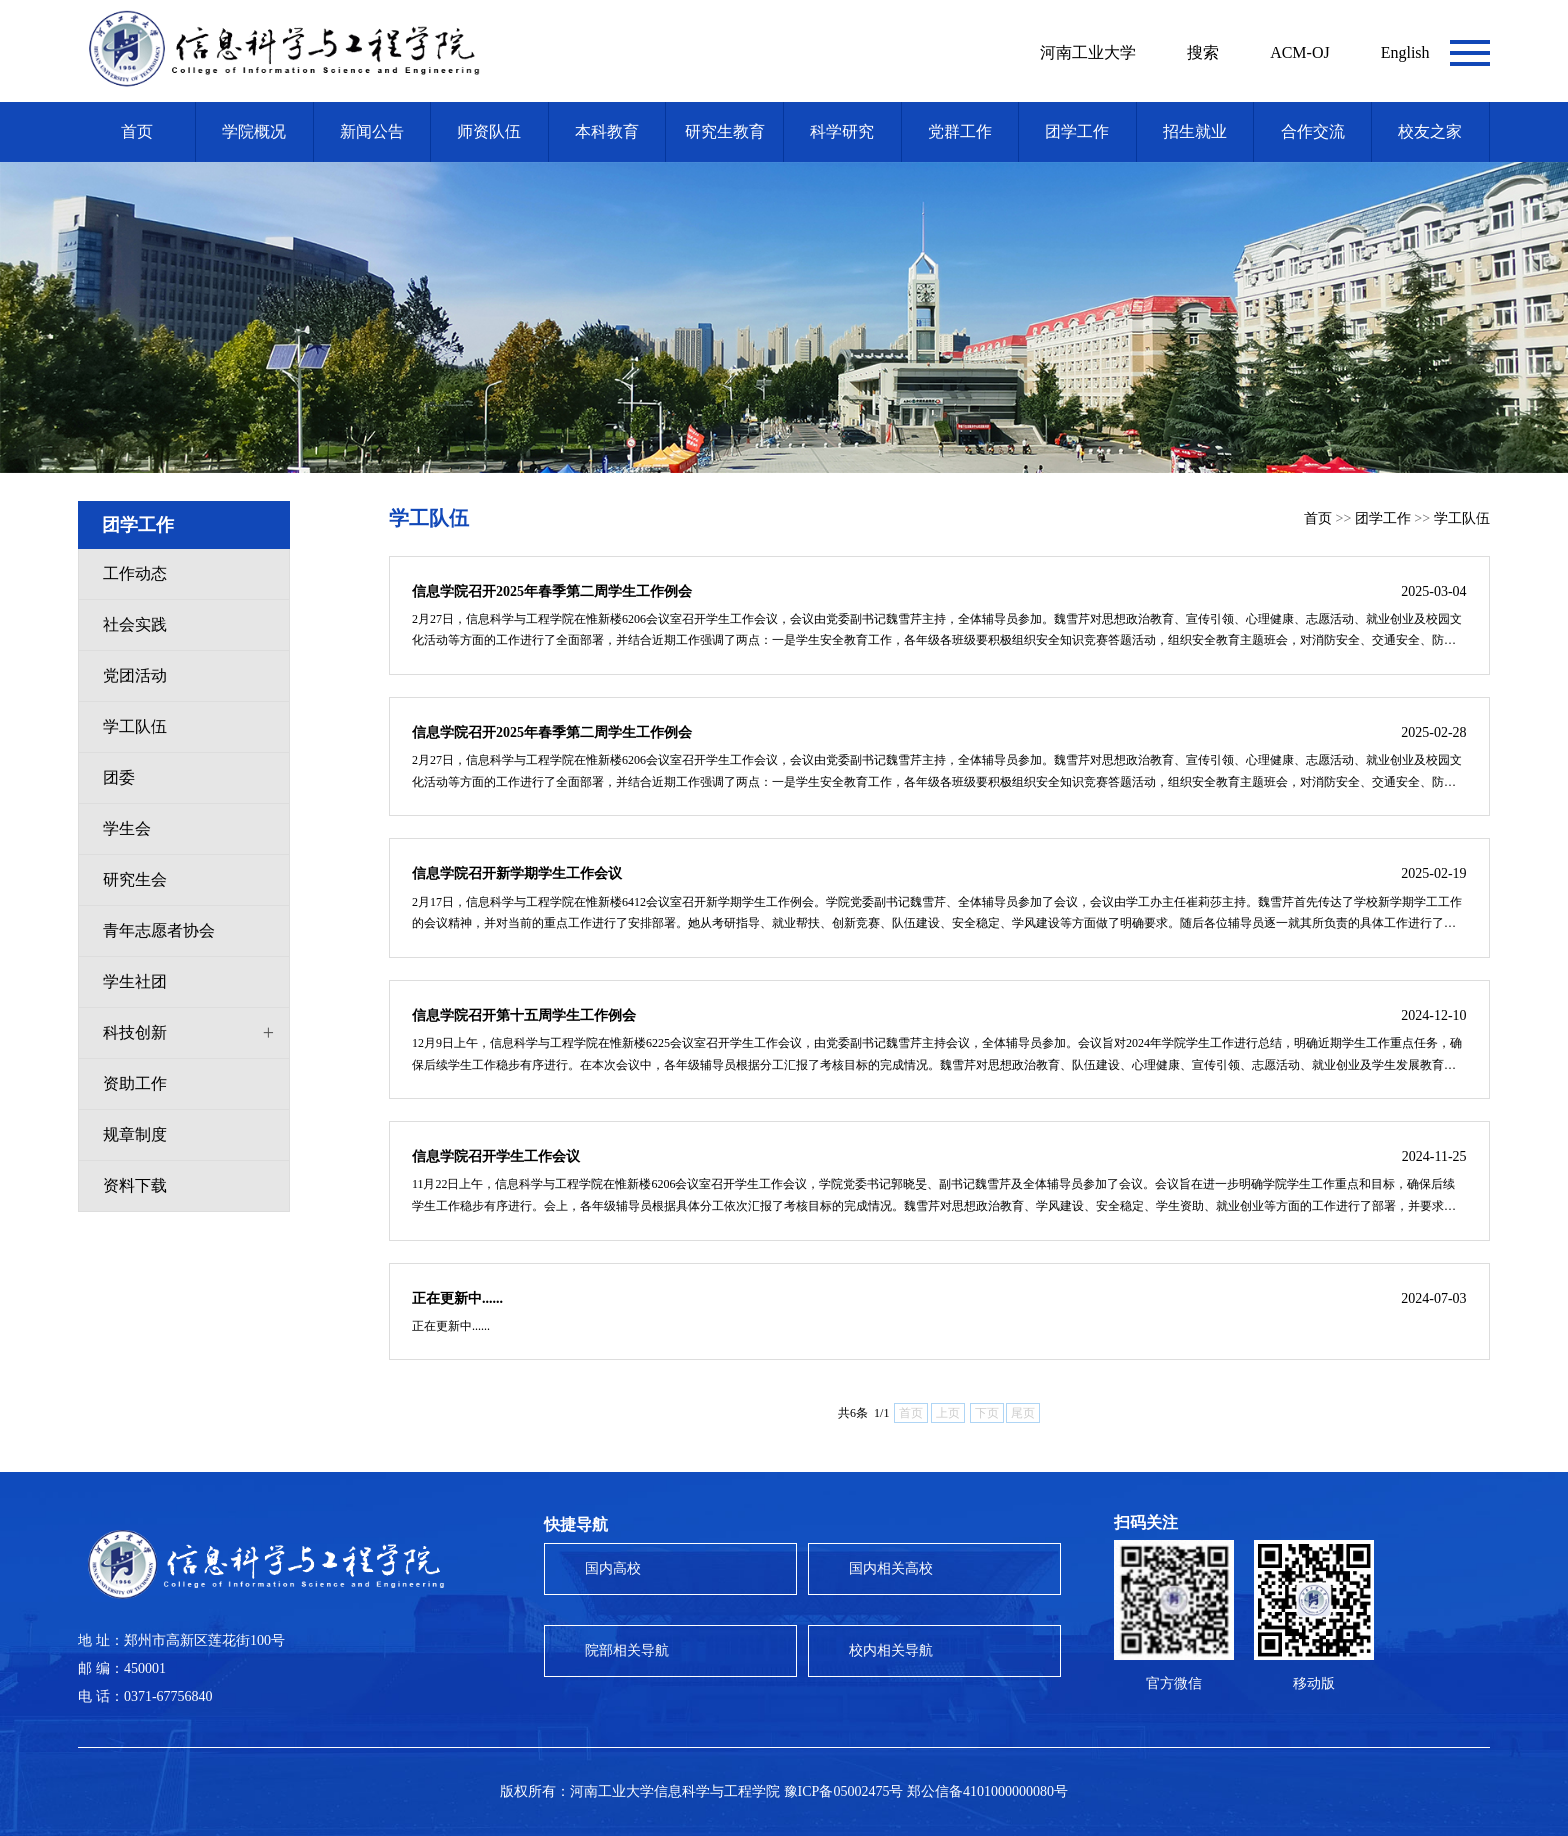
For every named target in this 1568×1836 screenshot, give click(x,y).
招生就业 (1195, 131)
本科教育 (607, 131)
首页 (137, 131)
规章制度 (135, 1134)
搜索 (1203, 52)
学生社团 (135, 981)
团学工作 (1077, 131)
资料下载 (135, 1185)
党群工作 (960, 131)
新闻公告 (372, 131)
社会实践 (135, 624)
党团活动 (135, 675)
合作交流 (1313, 131)
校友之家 (1430, 131)
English (1405, 52)
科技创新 (135, 1032)
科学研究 (842, 131)
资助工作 (135, 1083)
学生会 (127, 828)
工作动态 (135, 573)
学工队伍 (135, 726)
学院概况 (254, 131)
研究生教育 (725, 131)
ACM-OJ (1300, 52)
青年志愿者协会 (159, 930)
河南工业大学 (1088, 52)
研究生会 (135, 879)
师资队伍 (489, 131)
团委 (119, 777)
